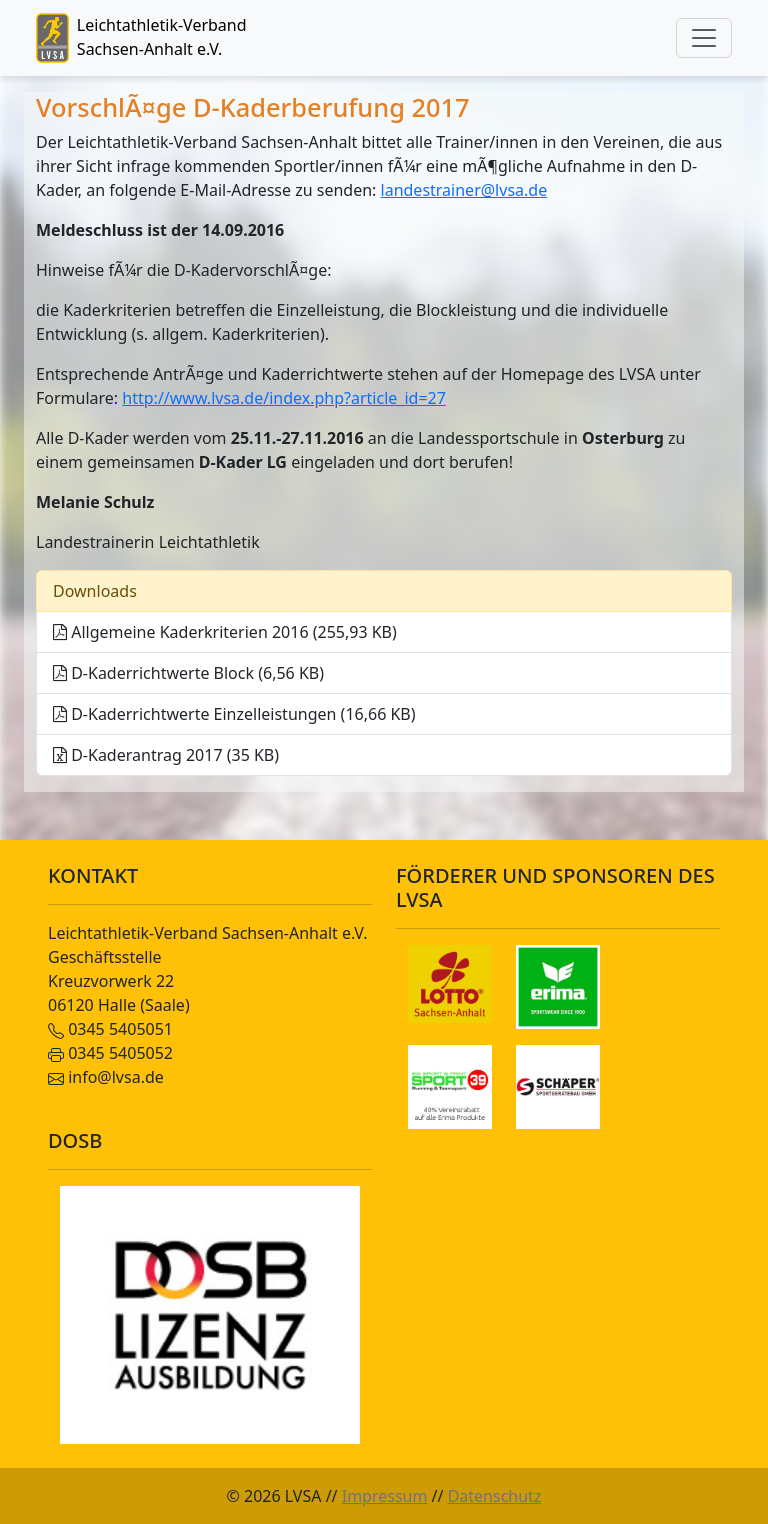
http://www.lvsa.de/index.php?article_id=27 (284, 398)
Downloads (95, 591)
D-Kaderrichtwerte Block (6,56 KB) (188, 673)
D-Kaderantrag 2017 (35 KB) (166, 755)
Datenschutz (495, 1496)
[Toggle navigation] (704, 38)
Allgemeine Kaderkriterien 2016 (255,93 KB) (225, 632)
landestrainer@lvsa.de (464, 190)
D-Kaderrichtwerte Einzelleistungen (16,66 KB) (234, 714)
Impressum (385, 1496)
